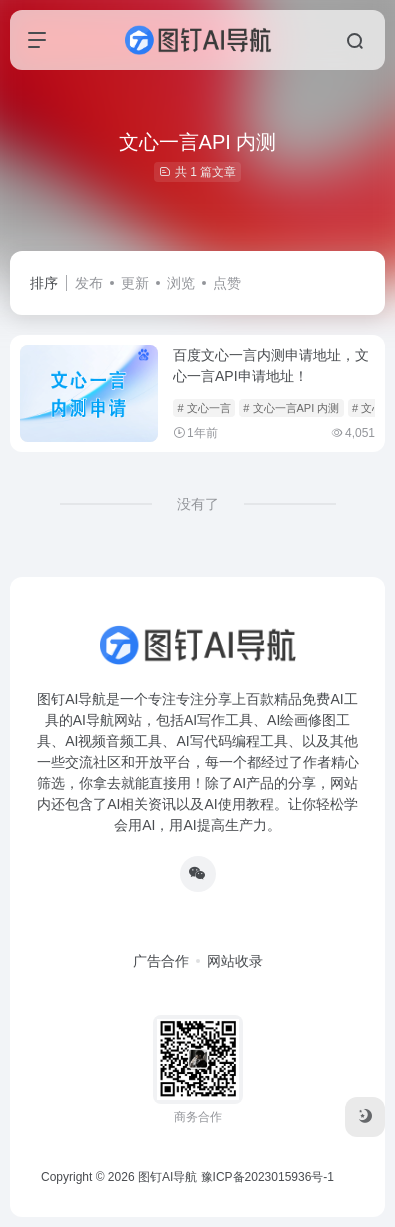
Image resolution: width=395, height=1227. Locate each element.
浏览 (181, 283)
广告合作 (161, 961)
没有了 (198, 504)
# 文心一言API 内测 (291, 408)
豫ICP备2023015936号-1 (267, 1177)
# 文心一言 (203, 408)
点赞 (227, 283)
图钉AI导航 (167, 1177)
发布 (89, 283)
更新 (135, 283)
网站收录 (235, 961)
